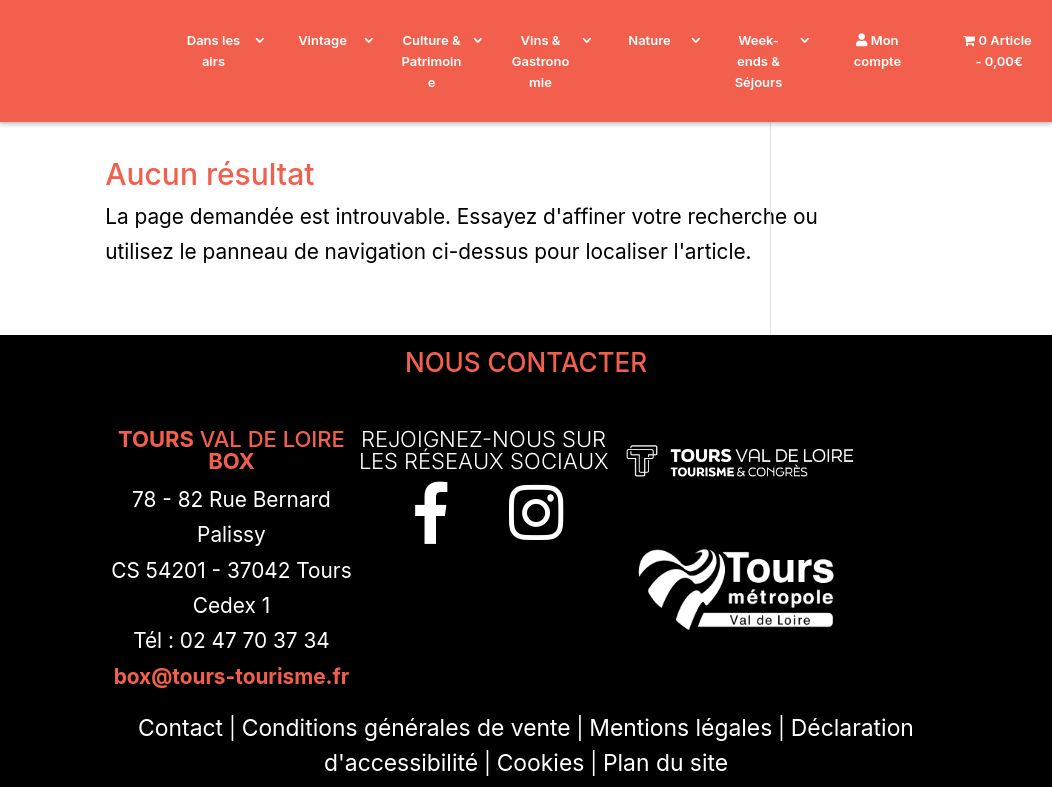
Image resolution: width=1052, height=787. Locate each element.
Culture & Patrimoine (432, 61)
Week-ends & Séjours (759, 61)
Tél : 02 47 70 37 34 (231, 640)
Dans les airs (213, 50)
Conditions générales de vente (406, 728)
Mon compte (877, 50)
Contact (180, 728)
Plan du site (665, 763)
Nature (649, 40)
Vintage (322, 40)
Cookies (541, 763)
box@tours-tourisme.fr (232, 676)
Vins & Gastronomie (541, 61)
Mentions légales (680, 728)
